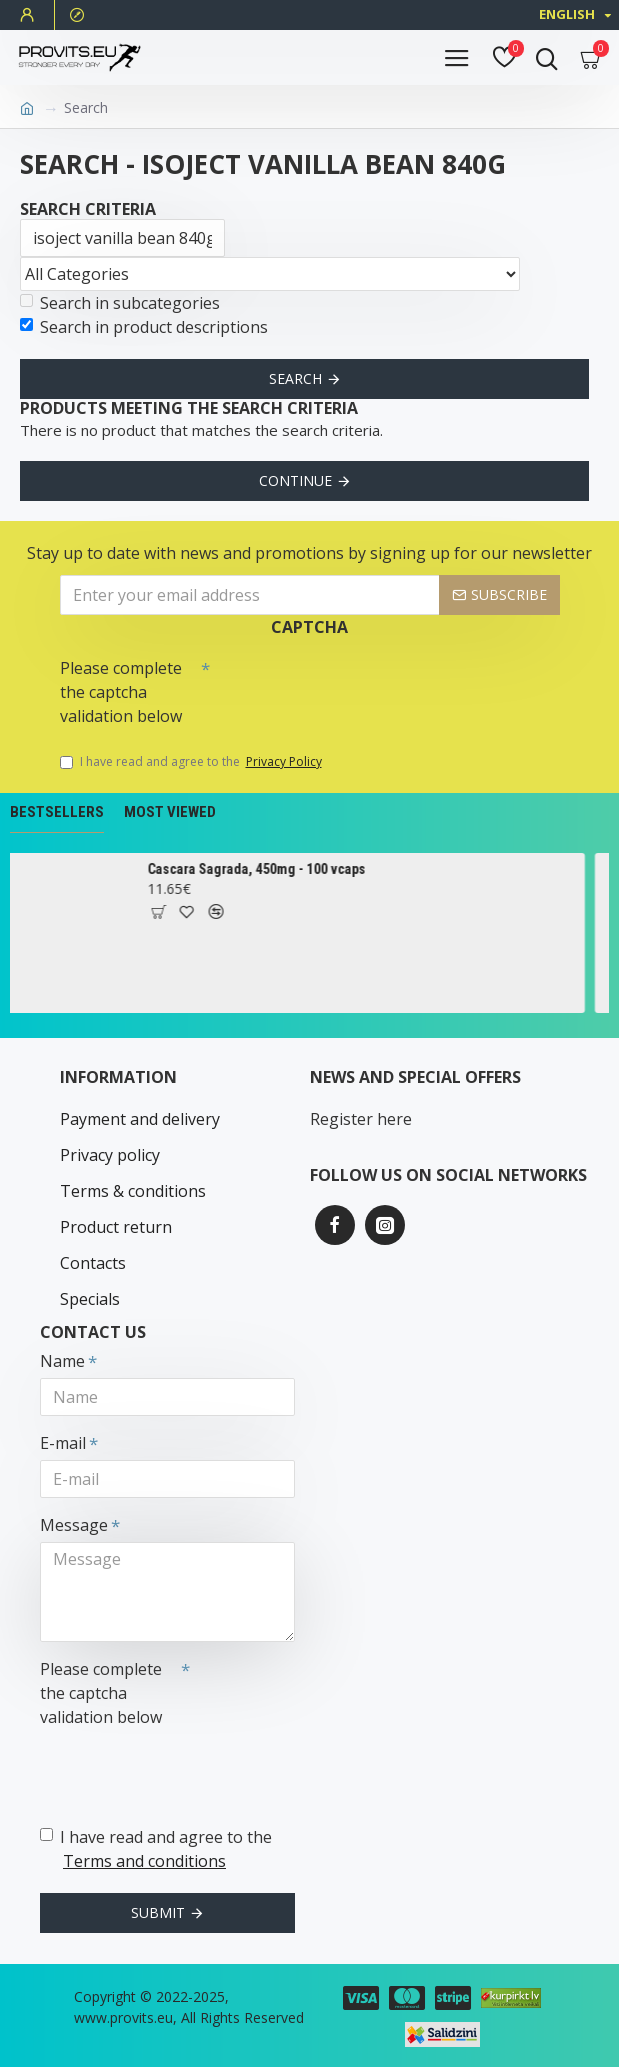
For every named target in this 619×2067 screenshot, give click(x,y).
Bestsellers (57, 812)
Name (62, 1361)
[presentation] (350, 685)
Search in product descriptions (144, 327)
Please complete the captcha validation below (121, 692)
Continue (295, 480)
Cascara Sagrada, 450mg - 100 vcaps (266, 869)
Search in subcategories (120, 303)
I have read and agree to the (192, 762)
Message (74, 1525)
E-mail (63, 1443)
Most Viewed (170, 812)
